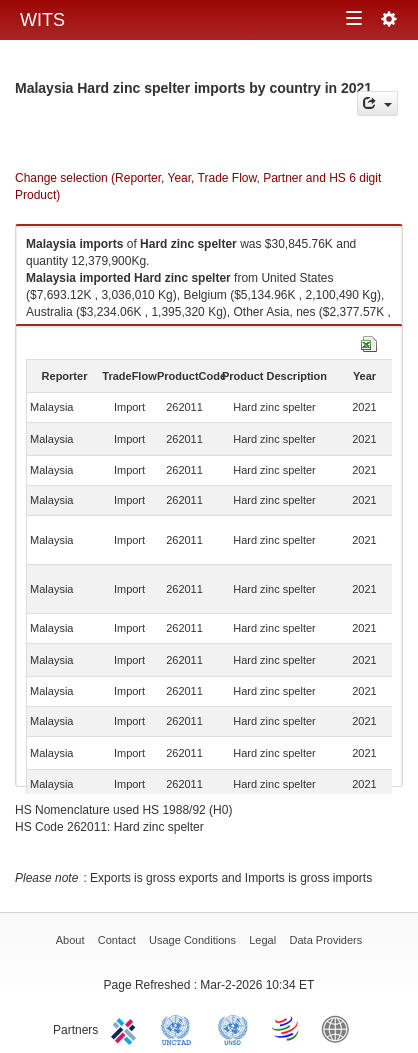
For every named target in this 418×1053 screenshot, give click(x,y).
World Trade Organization (287, 1028)
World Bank (340, 1028)
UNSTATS (233, 1028)
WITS (42, 20)
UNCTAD (180, 1028)
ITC (127, 1028)
